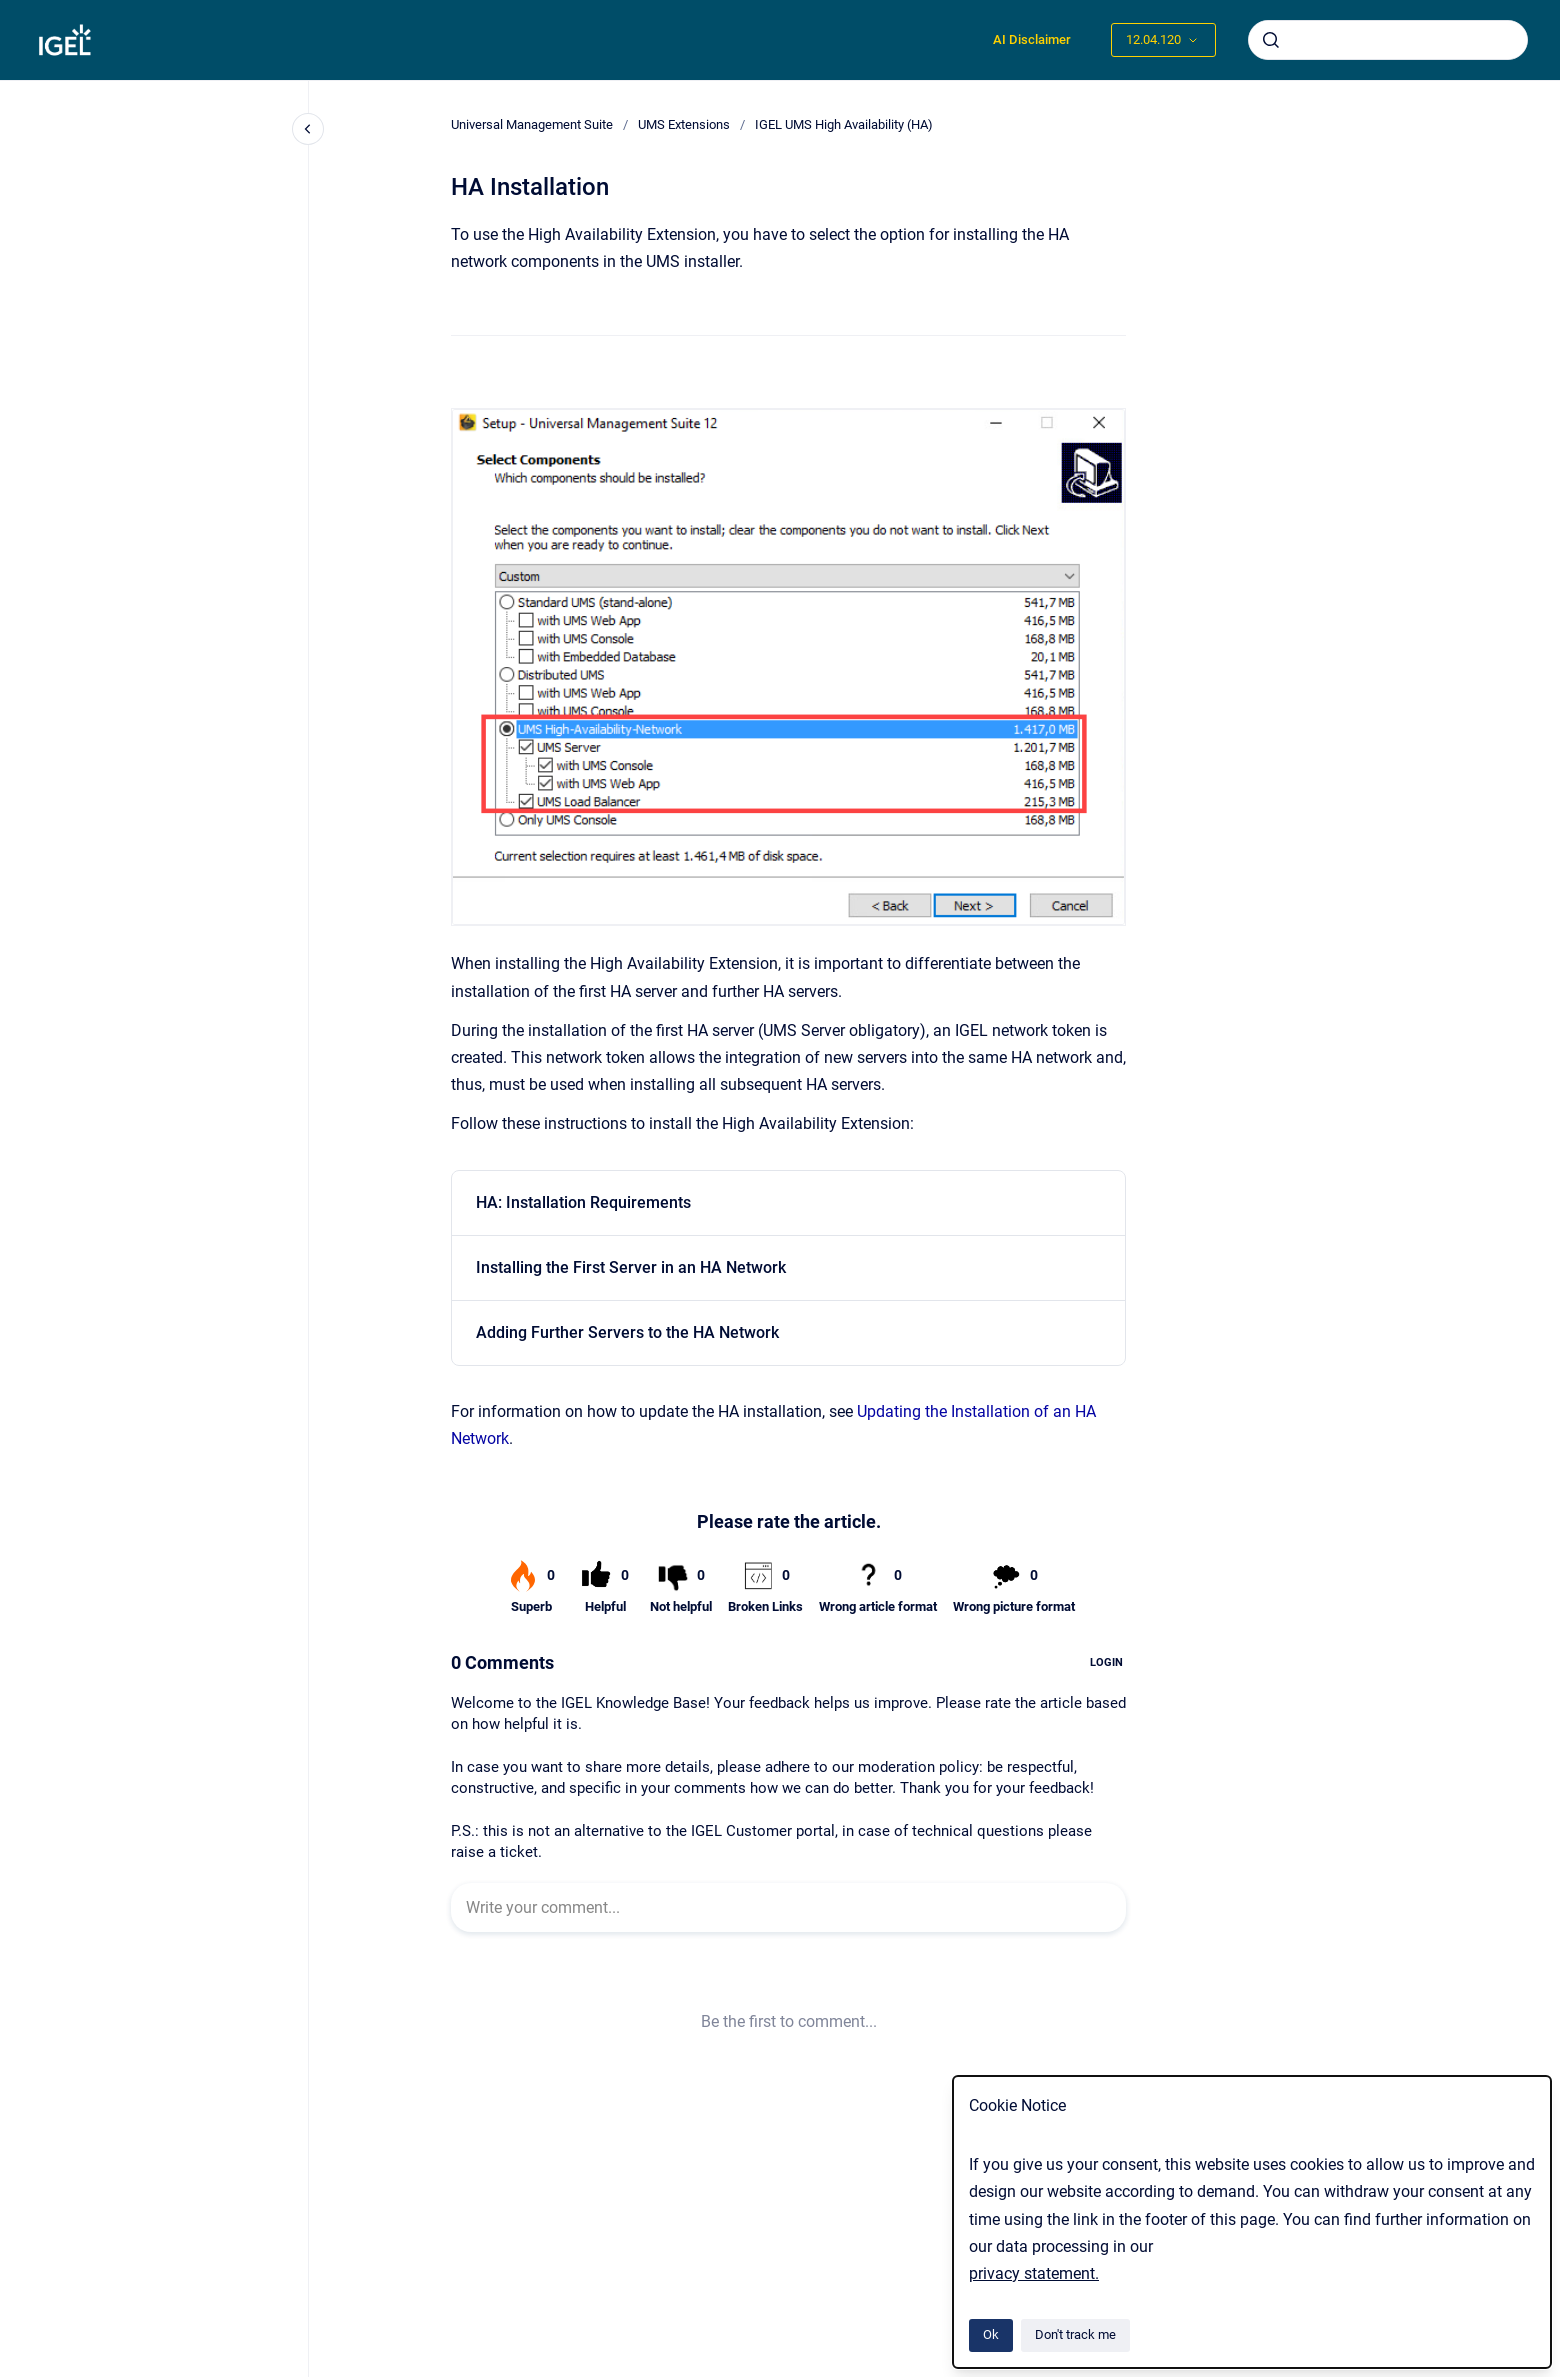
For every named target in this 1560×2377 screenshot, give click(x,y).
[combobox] (1388, 40)
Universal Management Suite (532, 124)
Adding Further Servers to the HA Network (627, 1332)
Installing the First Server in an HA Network (631, 1267)
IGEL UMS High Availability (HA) (844, 124)
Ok (991, 2334)
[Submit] (1271, 40)
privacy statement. (1034, 2273)
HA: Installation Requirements (583, 1202)
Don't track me (1075, 2334)
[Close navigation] (308, 129)
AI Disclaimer (1032, 39)
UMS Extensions (684, 124)
